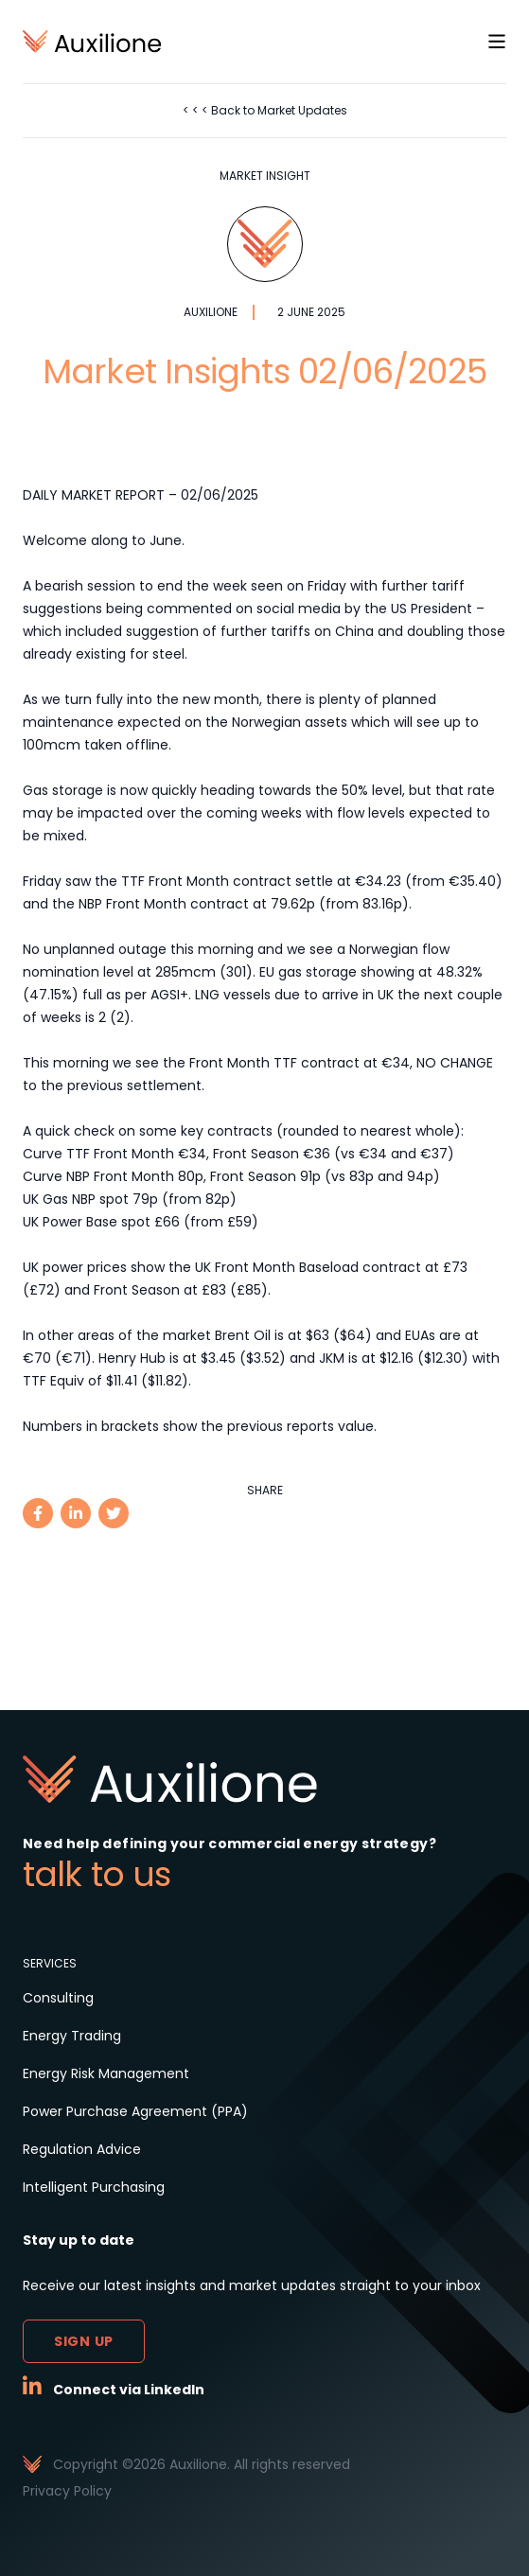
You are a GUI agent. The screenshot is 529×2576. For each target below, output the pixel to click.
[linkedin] (76, 1513)
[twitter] (113, 1513)
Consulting (58, 1997)
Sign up (84, 2341)
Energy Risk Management (106, 2073)
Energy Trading (72, 2035)
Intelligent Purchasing (94, 2187)
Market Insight (265, 176)
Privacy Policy (67, 2490)
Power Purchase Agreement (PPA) (135, 2111)
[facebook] (38, 1513)
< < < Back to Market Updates (265, 110)
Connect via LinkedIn (128, 2389)
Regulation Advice (82, 2149)
